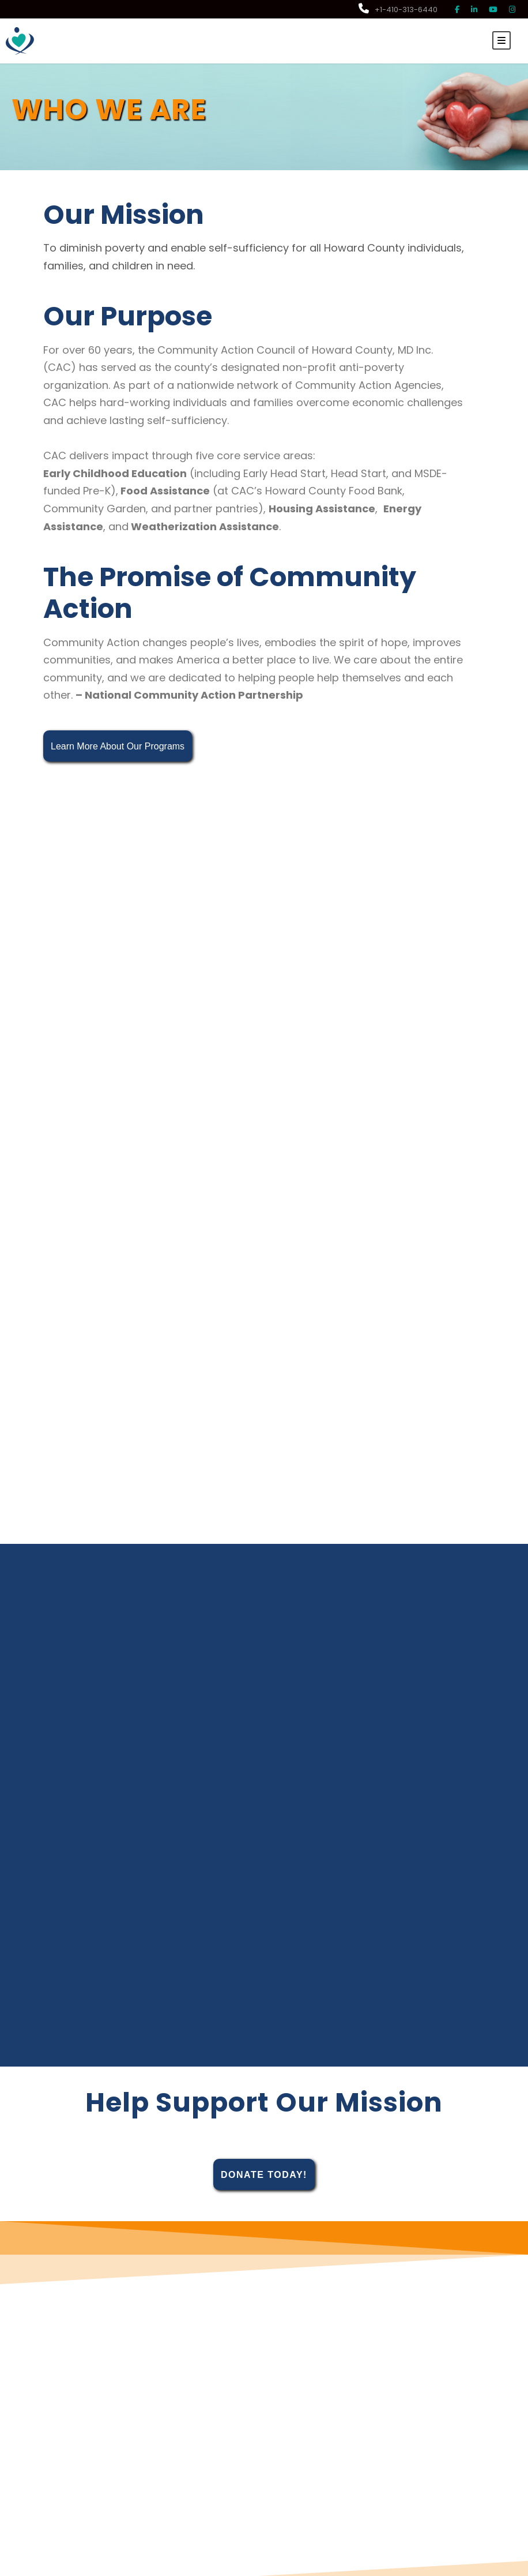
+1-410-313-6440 (398, 9)
